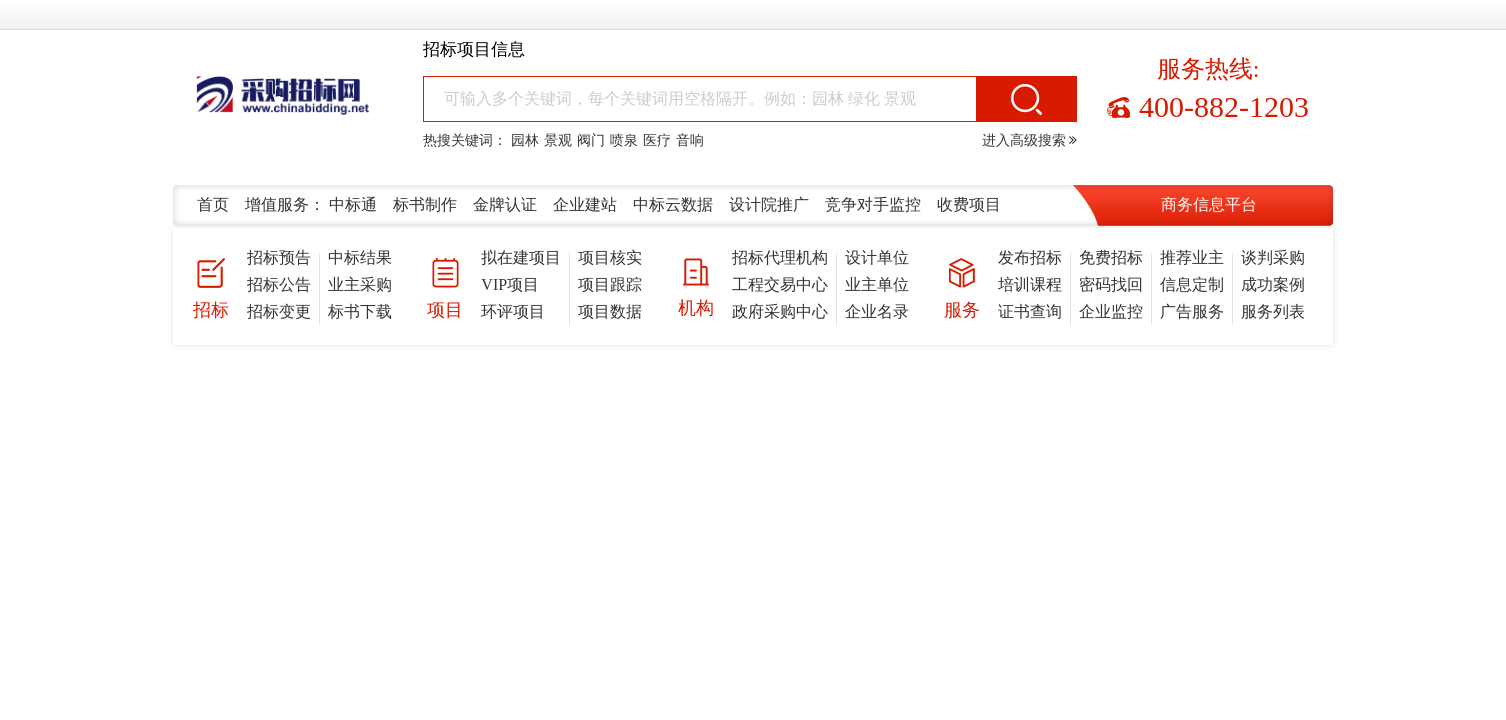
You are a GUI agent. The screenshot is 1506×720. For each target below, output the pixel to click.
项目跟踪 (610, 284)
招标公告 (279, 284)
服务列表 (1273, 311)
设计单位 (877, 257)
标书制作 (425, 204)
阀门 (591, 140)
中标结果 (360, 257)
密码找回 (1111, 284)
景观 (558, 140)
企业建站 (585, 204)
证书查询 (1030, 311)
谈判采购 (1273, 257)
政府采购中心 (780, 311)
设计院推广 (769, 204)
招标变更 (279, 311)
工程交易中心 (780, 284)
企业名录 (877, 311)
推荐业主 (1192, 257)
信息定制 (1192, 284)
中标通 (353, 204)
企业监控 (1111, 311)
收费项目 (969, 204)
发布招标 (1030, 257)
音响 (690, 140)
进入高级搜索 (1030, 140)
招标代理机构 (780, 257)
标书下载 (360, 311)
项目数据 (610, 311)
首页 (213, 204)
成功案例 (1273, 284)
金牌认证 (505, 204)
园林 (525, 140)
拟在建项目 (521, 257)
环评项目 (513, 311)
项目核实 (610, 257)
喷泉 (624, 140)
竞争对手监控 (873, 204)
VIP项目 (510, 284)
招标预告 (279, 257)
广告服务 (1192, 311)
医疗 (657, 140)
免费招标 (1111, 257)
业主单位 (877, 284)
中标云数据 (673, 204)
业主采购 (360, 284)
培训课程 (1030, 284)
